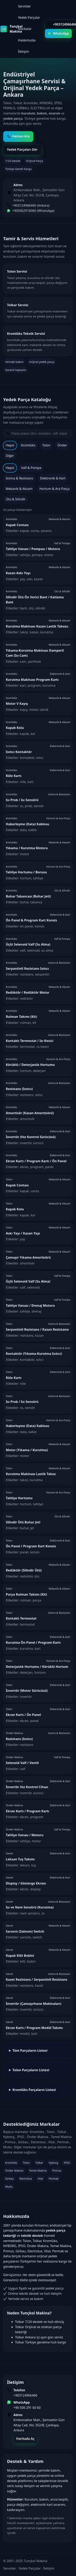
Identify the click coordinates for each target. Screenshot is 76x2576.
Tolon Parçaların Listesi (30, 2070)
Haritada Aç (25, 2438)
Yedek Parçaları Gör (22, 149)
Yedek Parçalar (29, 17)
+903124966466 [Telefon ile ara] (62, 24)
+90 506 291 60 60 (27, 2407)
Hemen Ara (18, 136)
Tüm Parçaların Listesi (30, 2050)
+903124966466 (25, 2395)
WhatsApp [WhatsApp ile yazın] (58, 33)
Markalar (24, 29)
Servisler (24, 6)
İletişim (23, 51)
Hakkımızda (26, 40)
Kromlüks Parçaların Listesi (34, 2090)
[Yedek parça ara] (40, 434)
